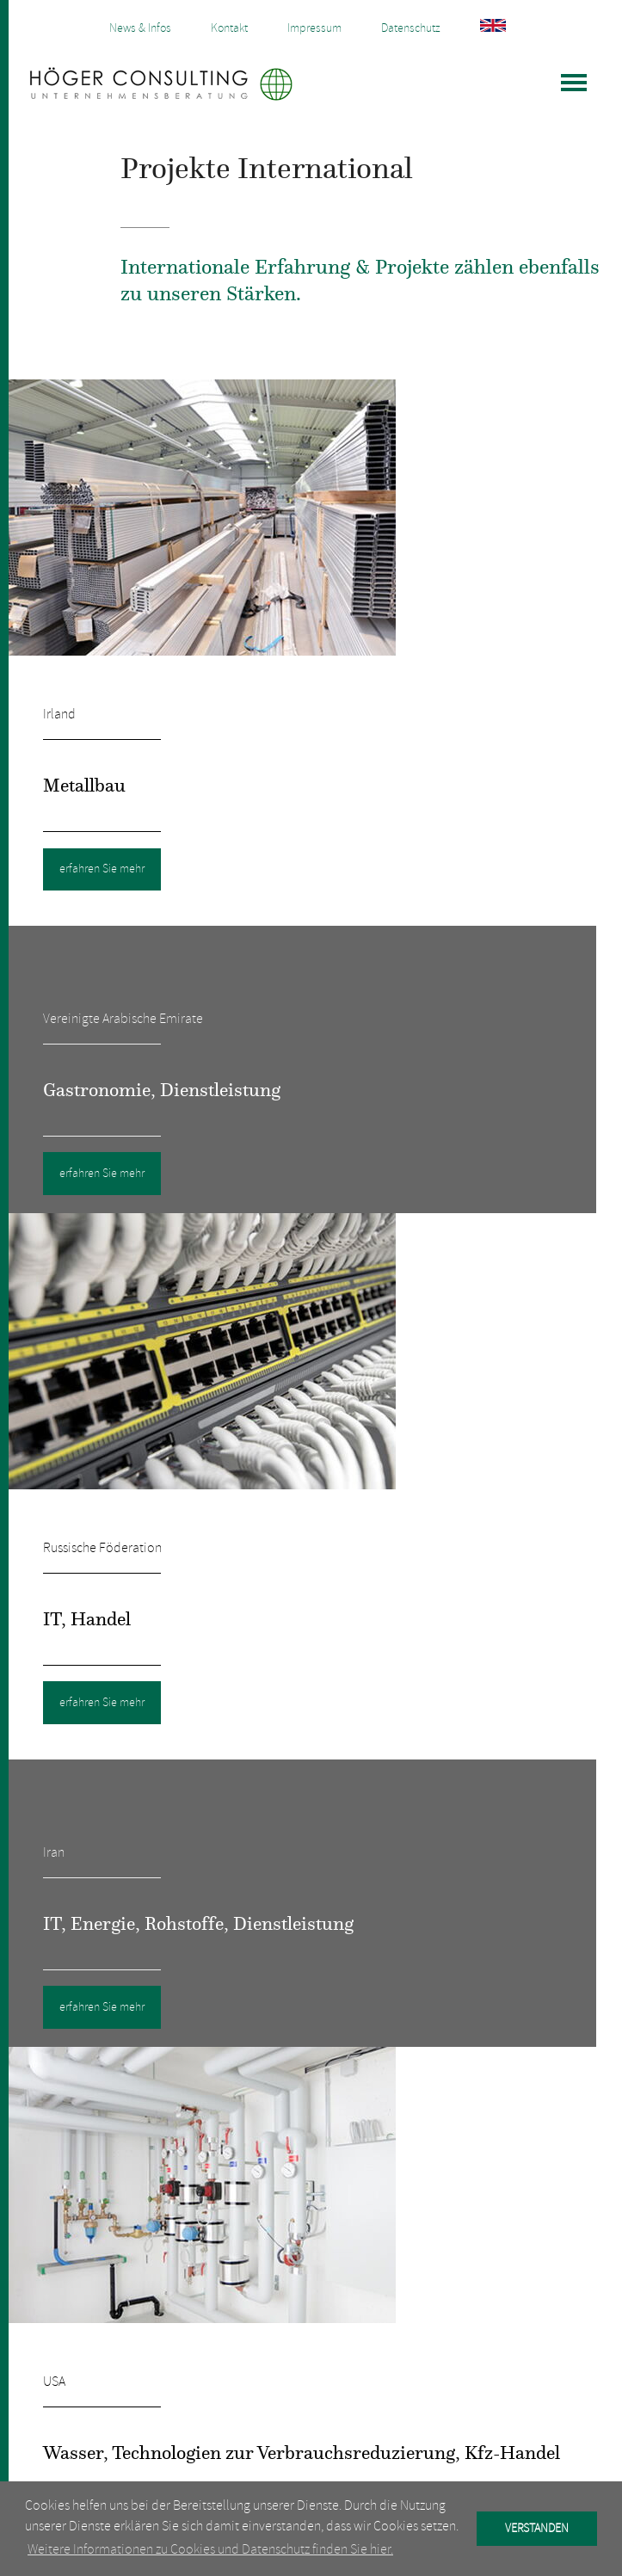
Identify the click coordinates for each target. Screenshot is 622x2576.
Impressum (314, 28)
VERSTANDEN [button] (537, 2528)
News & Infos (140, 28)
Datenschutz (410, 28)
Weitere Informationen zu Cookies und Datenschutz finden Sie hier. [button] (210, 2549)
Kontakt (229, 28)
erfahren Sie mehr (102, 868)
